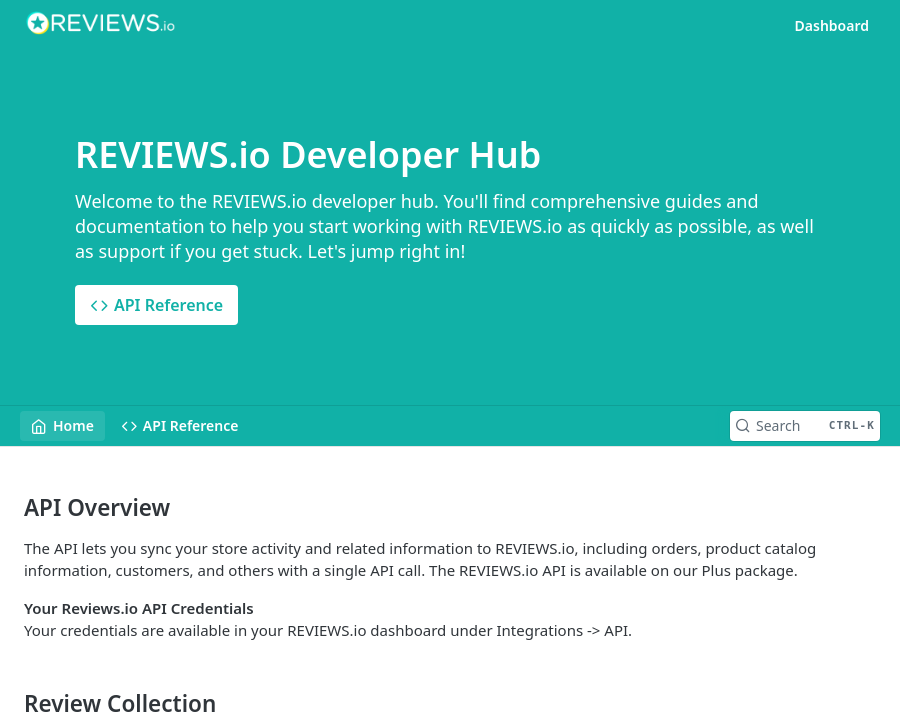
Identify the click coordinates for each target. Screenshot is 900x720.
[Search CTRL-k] (805, 426)
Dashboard (832, 25)
